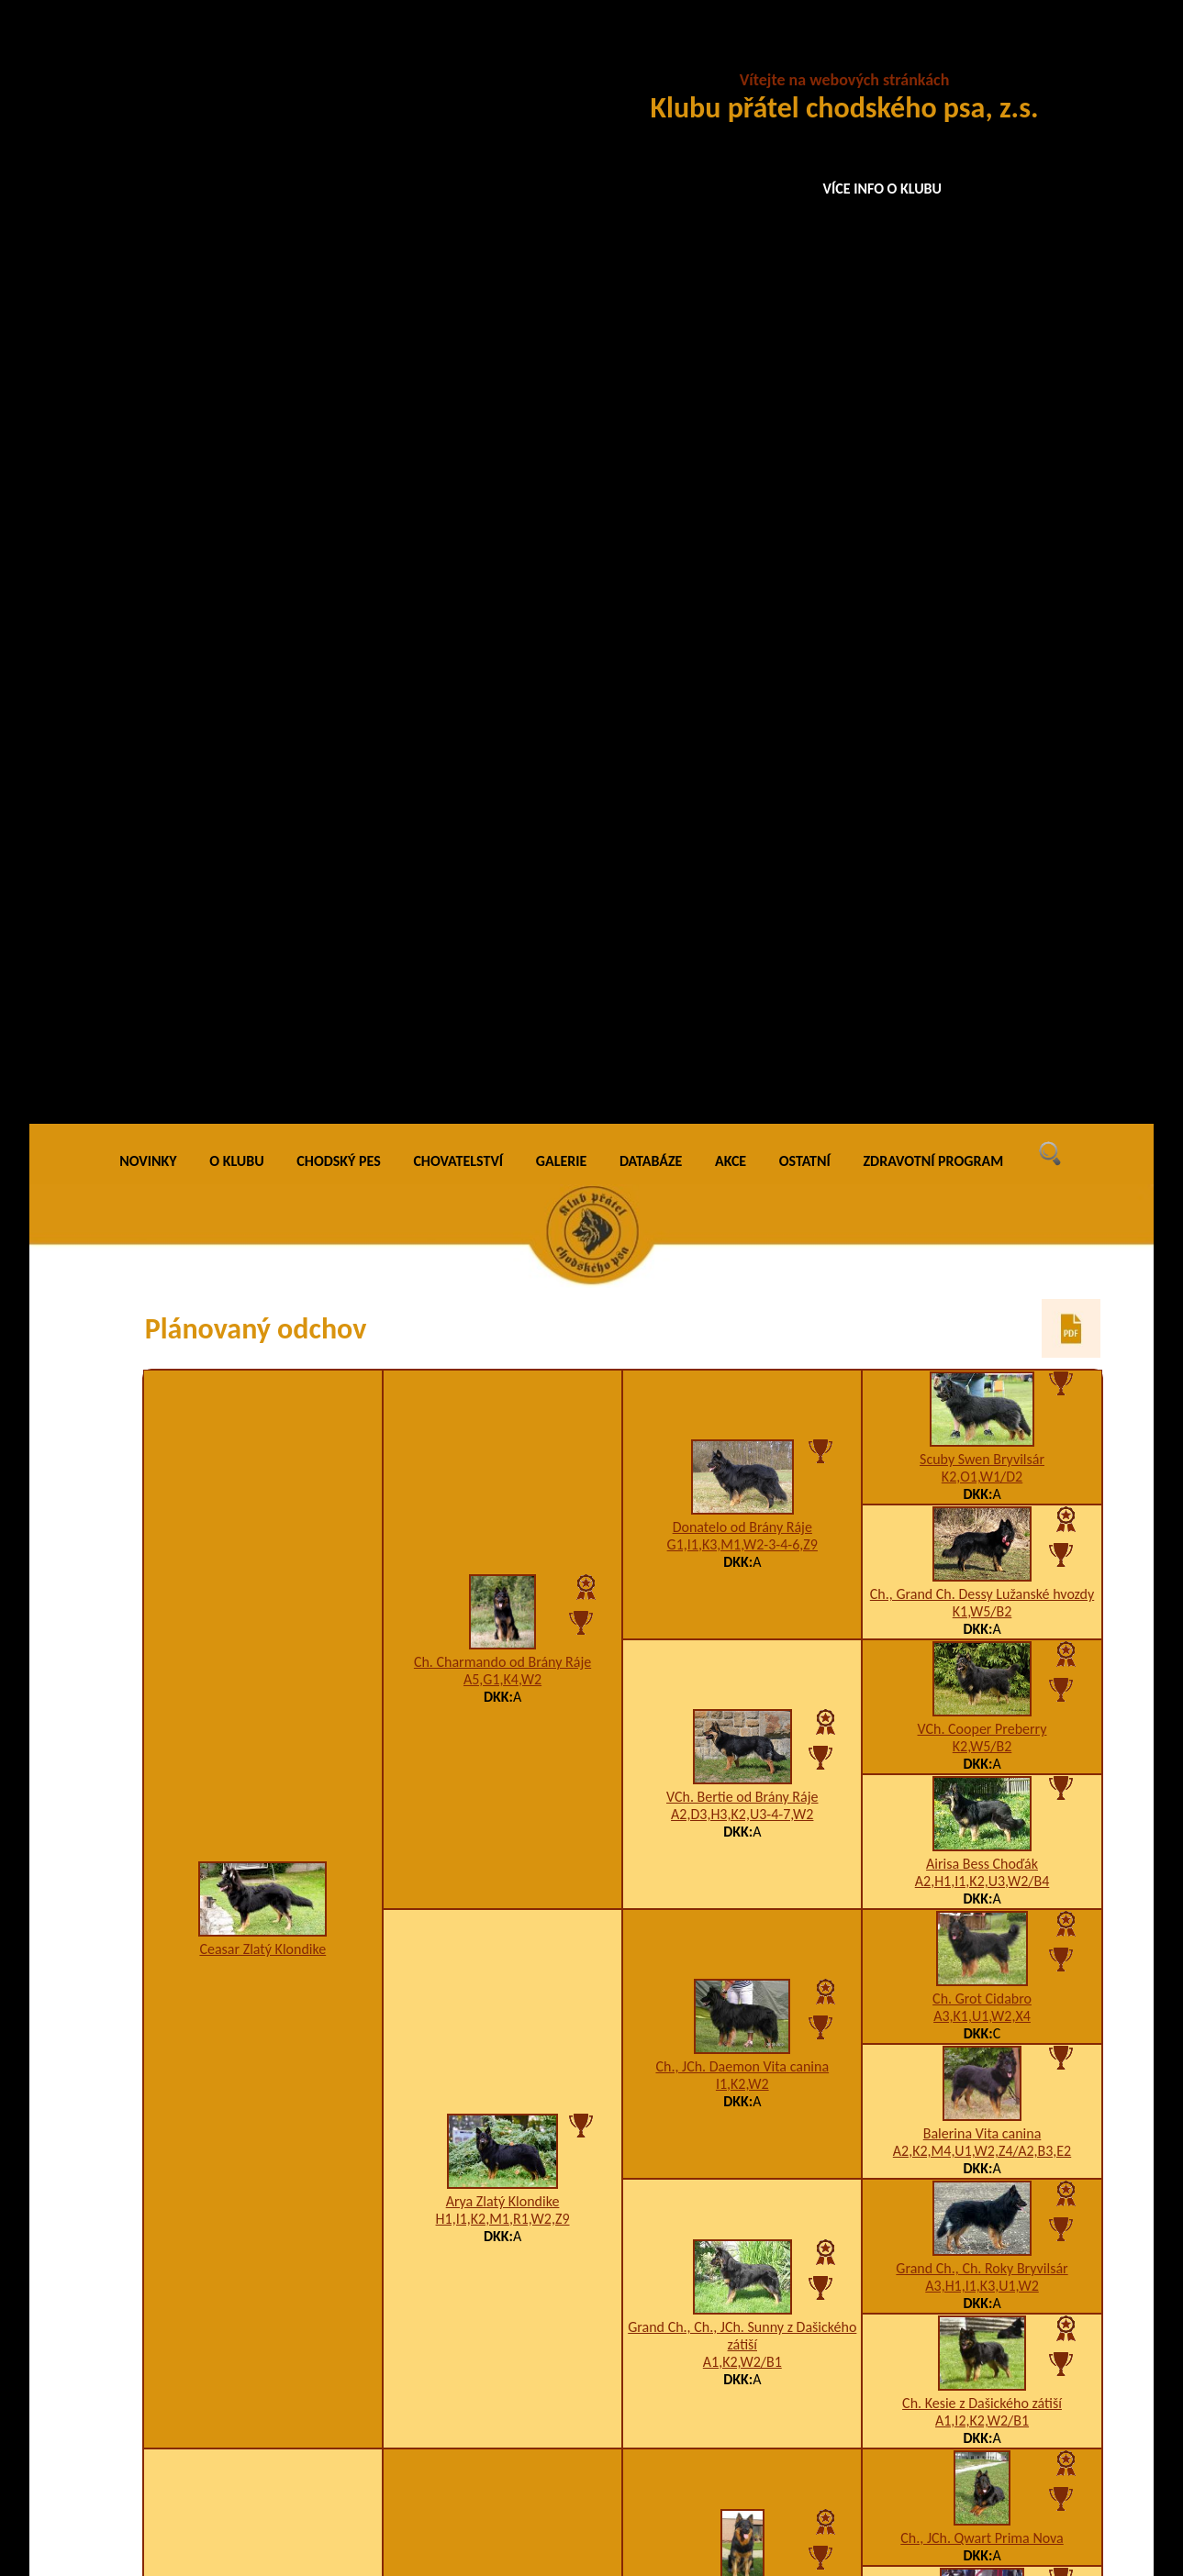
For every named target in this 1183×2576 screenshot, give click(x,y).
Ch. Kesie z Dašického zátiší (982, 1297)
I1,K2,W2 (742, 977)
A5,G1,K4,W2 (502, 573)
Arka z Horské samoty (981, 1550)
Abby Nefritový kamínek (262, 1913)
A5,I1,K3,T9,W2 (982, 2106)
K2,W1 (982, 2376)
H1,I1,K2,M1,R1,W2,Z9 (503, 1112)
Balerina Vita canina (982, 1028)
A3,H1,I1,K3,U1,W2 (982, 1180)
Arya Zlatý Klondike (503, 1095)
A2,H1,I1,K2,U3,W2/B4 (982, 775)
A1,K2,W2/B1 (742, 1256)
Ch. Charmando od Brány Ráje (502, 555)
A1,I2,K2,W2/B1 (982, 1315)
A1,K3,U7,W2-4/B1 (981, 1567)
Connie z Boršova (982, 2359)
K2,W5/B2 (982, 641)
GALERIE (561, 54)
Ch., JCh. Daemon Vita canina (742, 960)
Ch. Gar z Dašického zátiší (981, 1954)
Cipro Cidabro (982, 1684)
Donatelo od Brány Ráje (742, 420)
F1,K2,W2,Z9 (742, 1769)
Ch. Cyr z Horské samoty (742, 1491)
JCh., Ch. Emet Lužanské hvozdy (502, 1626)
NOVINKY (147, 54)
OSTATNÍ (805, 54)
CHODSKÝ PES (338, 54)
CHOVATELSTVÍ (458, 54)
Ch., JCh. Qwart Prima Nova (981, 1432)
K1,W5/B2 (982, 506)
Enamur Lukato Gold (982, 1819)
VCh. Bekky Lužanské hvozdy (743, 1751)
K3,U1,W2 (742, 2308)
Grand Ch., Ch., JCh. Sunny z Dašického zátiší (742, 1230)
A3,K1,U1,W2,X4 (982, 910)
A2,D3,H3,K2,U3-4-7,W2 (742, 707)
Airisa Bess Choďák (982, 758)
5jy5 (981, 1702)
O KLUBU (236, 54)
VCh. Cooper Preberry (982, 623)
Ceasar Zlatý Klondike (262, 842)
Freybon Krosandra (742, 2021)
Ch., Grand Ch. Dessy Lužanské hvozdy (982, 488)
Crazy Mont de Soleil (502, 2156)
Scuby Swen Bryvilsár (982, 353)
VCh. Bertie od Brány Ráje (742, 690)
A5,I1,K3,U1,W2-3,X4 (742, 2039)
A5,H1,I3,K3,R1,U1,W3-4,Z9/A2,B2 (502, 2173)
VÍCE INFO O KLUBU (883, 188)
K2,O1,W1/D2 (982, 371)
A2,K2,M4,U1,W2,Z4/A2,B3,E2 (982, 1045)
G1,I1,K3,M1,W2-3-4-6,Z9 (742, 438)
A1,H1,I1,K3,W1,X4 (503, 1643)
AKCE (730, 54)
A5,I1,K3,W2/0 (981, 1972)
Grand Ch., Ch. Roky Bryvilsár (981, 1162)
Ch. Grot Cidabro (982, 893)
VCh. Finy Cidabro (982, 2089)
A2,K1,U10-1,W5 (982, 1837)
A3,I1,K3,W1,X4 (742, 1508)
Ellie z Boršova (742, 2291)
